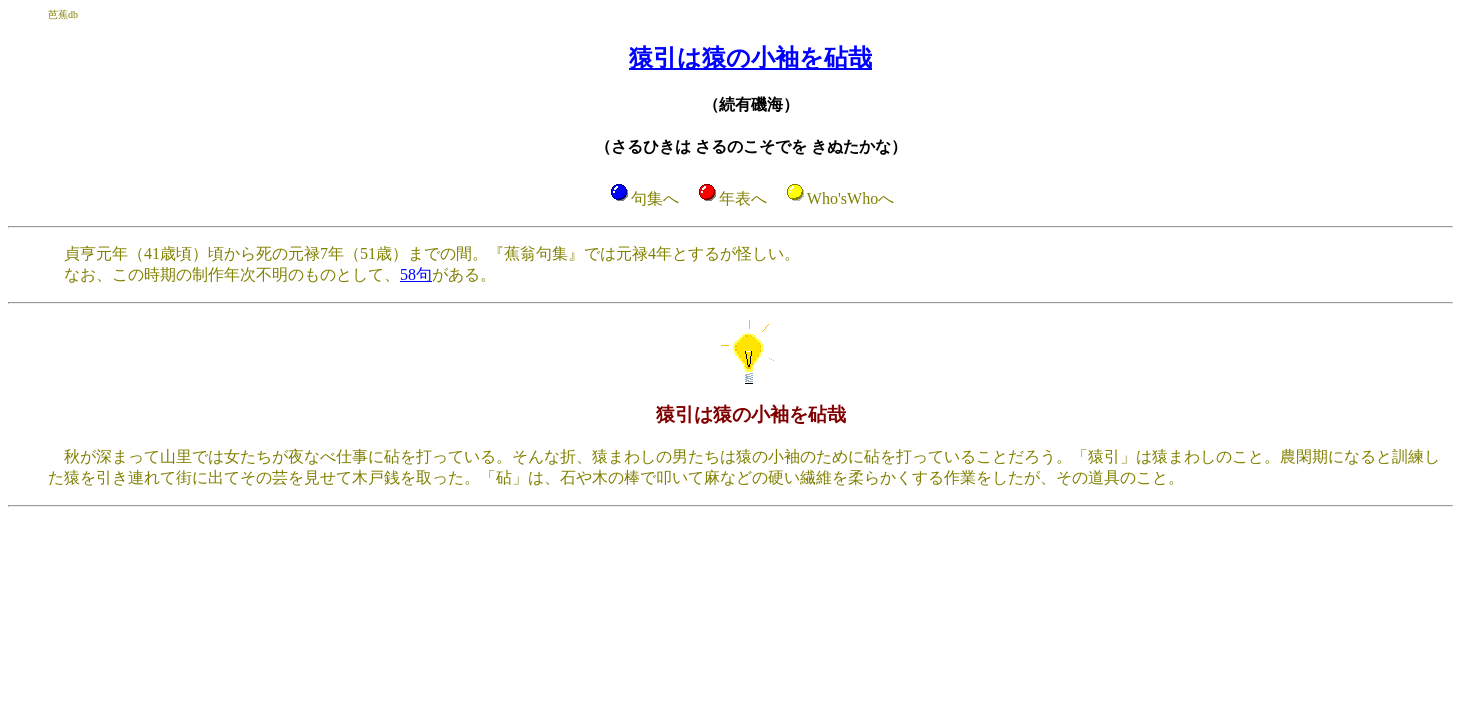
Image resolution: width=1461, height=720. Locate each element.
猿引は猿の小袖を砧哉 (750, 58)
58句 (416, 274)
